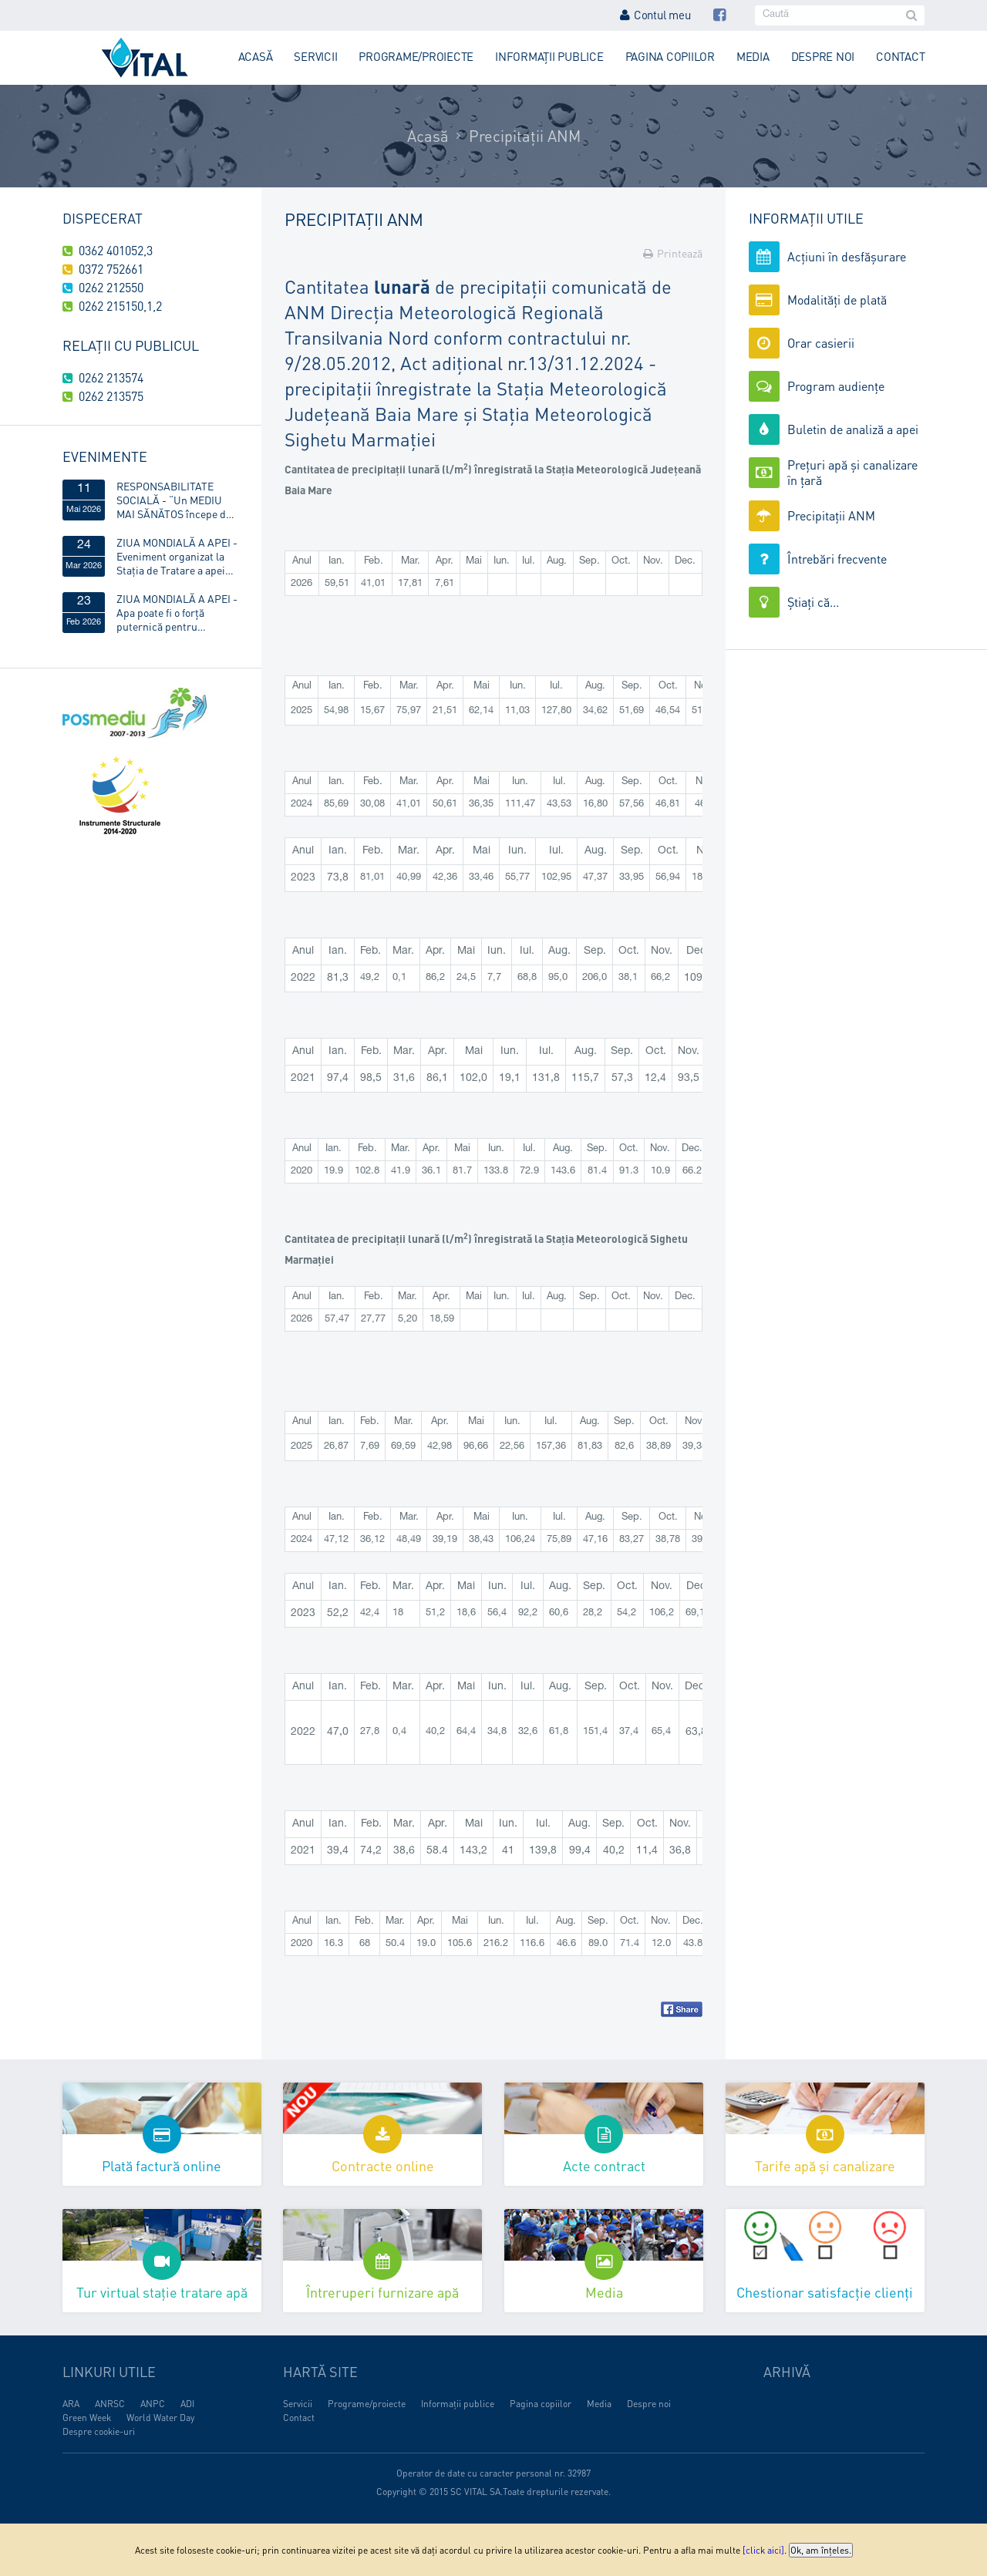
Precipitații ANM (525, 136)
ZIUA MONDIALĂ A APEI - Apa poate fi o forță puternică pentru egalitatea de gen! (176, 612)
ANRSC (110, 2403)
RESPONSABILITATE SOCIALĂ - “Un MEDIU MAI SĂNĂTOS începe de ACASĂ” (173, 499)
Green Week (86, 2417)
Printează (672, 253)
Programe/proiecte (416, 56)
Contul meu (655, 14)
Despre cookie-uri (98, 2431)
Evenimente (104, 456)
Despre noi (823, 56)
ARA (70, 2403)
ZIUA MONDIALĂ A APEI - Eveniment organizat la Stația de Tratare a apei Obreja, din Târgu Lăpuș (176, 556)
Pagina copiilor (670, 56)
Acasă (255, 56)
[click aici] (763, 2550)
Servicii (315, 56)
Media (753, 56)
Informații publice (549, 56)
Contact (900, 56)
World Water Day (160, 2417)
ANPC (152, 2403)
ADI (187, 2403)
